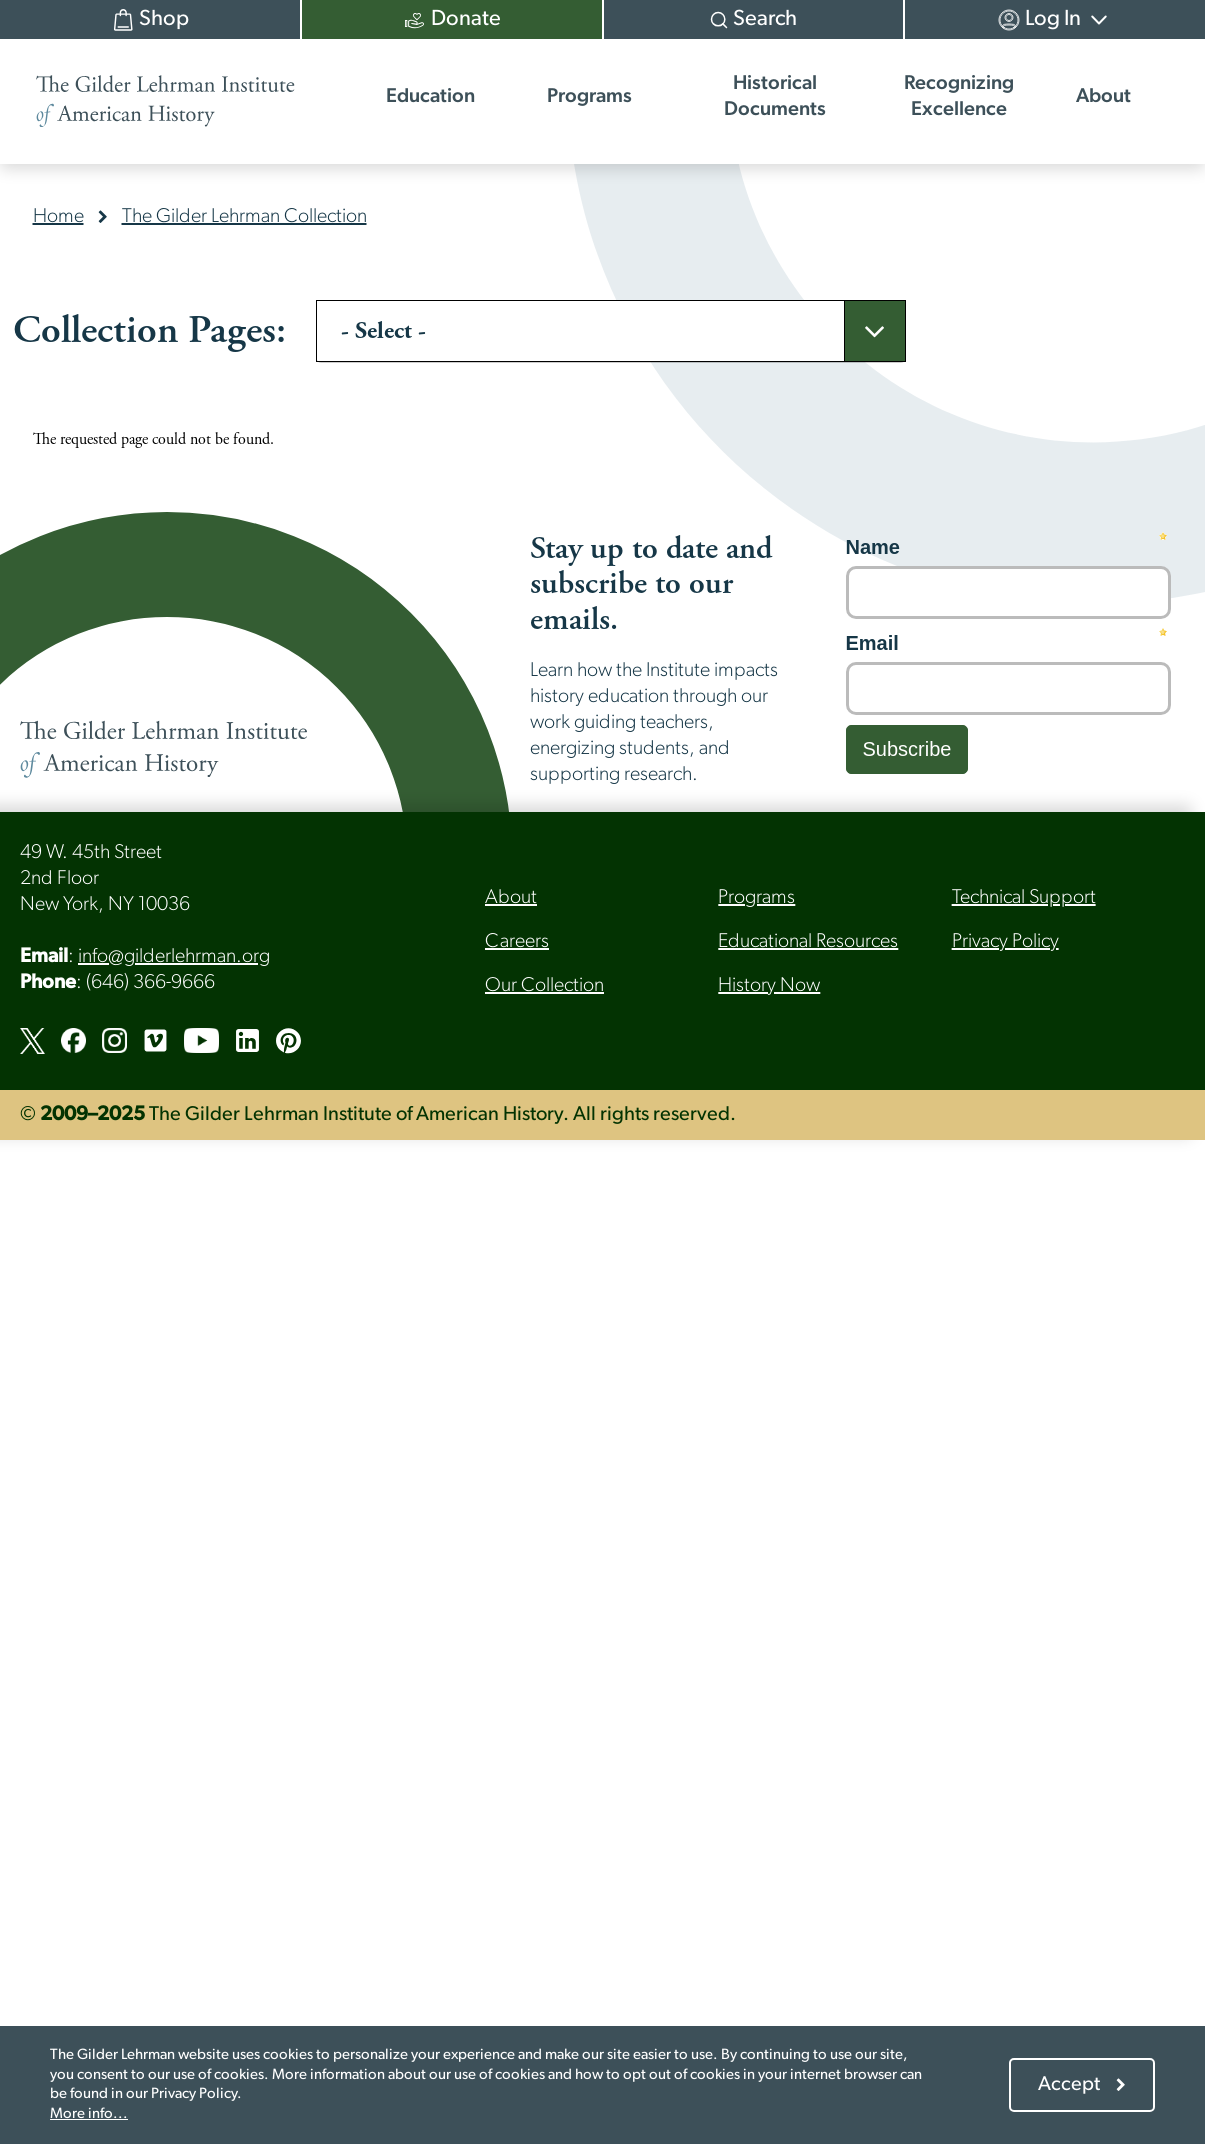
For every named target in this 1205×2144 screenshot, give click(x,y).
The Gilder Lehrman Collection (244, 217)
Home (58, 217)
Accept (1069, 2085)
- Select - (383, 331)
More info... (89, 2114)
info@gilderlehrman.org (174, 957)
